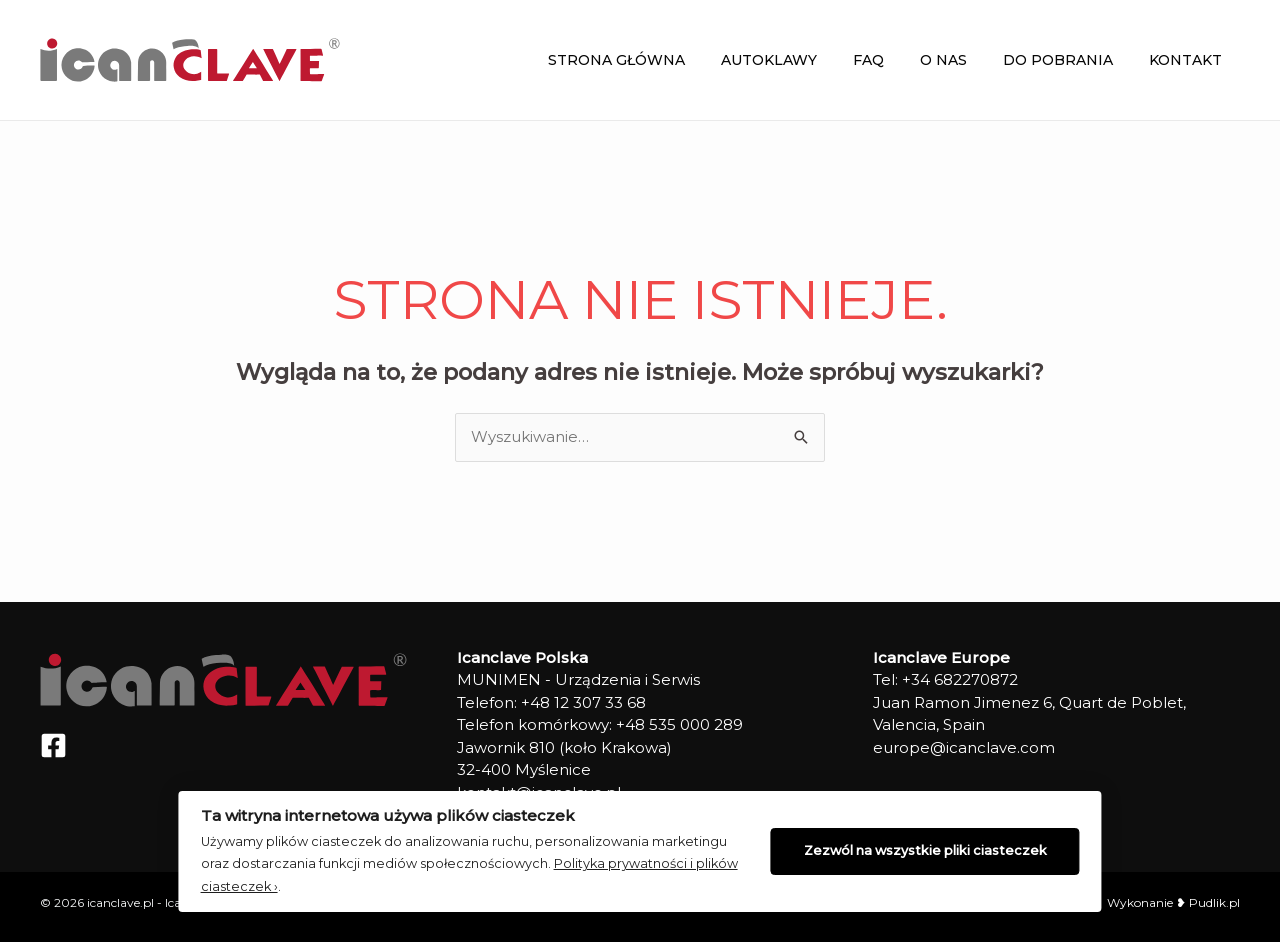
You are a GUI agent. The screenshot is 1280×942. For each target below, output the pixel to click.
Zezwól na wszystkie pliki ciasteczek (931, 849)
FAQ (896, 60)
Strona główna (660, 60)
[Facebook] (53, 745)
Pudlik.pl (1213, 902)
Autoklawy (805, 60)
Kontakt (1189, 60)
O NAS (963, 60)
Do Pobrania (1070, 60)
